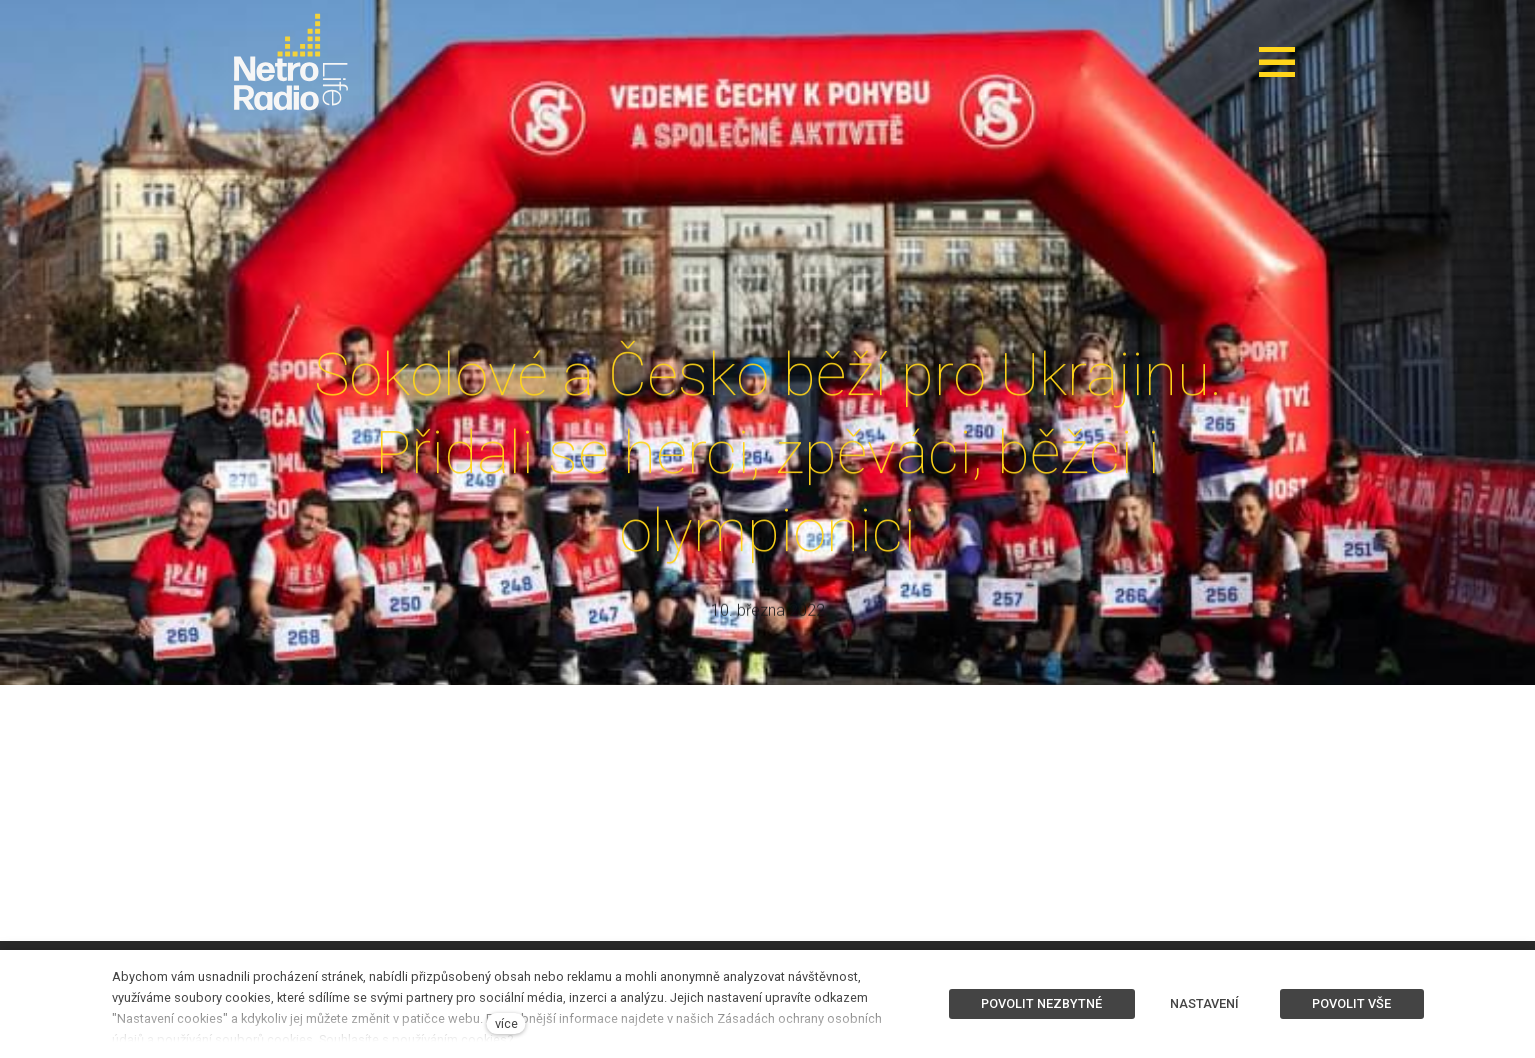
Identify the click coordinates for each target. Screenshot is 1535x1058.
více (506, 1023)
